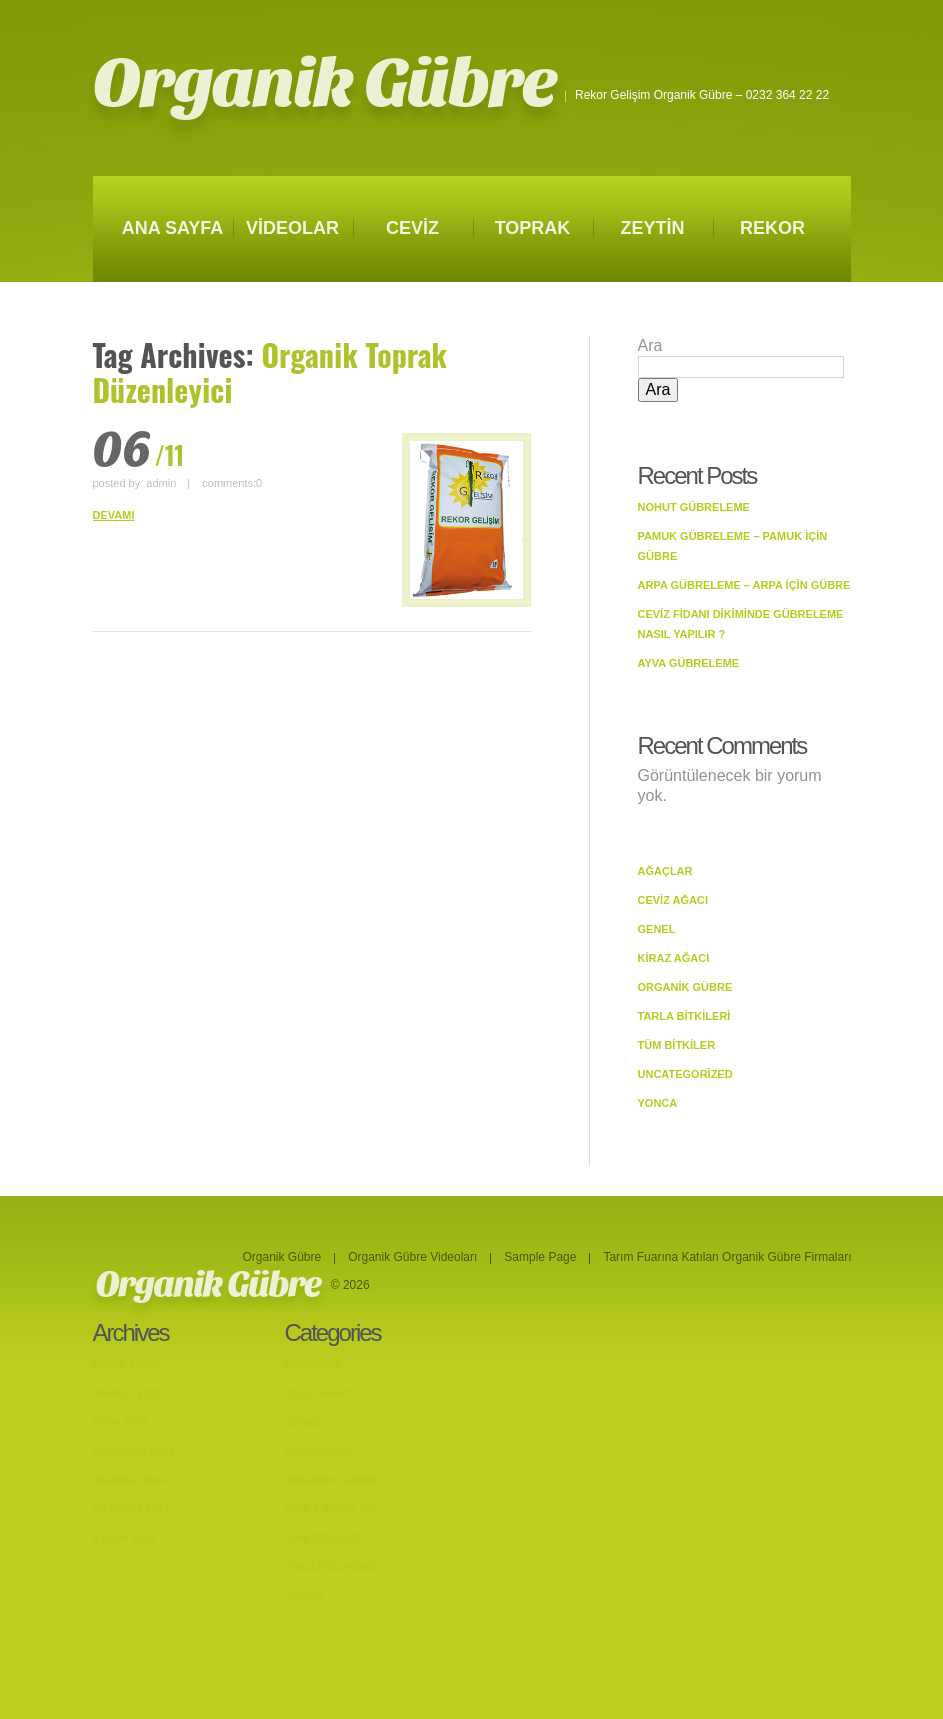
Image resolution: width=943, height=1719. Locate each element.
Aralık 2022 (127, 1393)
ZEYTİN (652, 228)
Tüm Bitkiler (677, 1045)
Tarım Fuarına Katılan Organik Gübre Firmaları (727, 1257)
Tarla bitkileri (684, 1016)
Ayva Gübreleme (689, 663)
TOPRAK (533, 228)
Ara (650, 345)
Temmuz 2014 (130, 1480)
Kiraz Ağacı (674, 958)
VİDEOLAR (292, 228)
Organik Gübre (324, 83)
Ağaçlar (665, 871)
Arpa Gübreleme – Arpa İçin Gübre (744, 585)
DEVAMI (114, 515)
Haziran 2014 (131, 1509)
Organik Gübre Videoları (412, 1257)
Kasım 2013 (124, 1538)
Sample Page (540, 1257)
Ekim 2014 (120, 1422)
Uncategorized (685, 1074)
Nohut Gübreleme (694, 507)
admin (161, 483)
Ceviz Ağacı (673, 900)
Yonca (658, 1103)
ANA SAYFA (173, 228)
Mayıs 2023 (123, 1364)
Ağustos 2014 (134, 1451)
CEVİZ (412, 228)
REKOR (772, 228)
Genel (657, 929)
